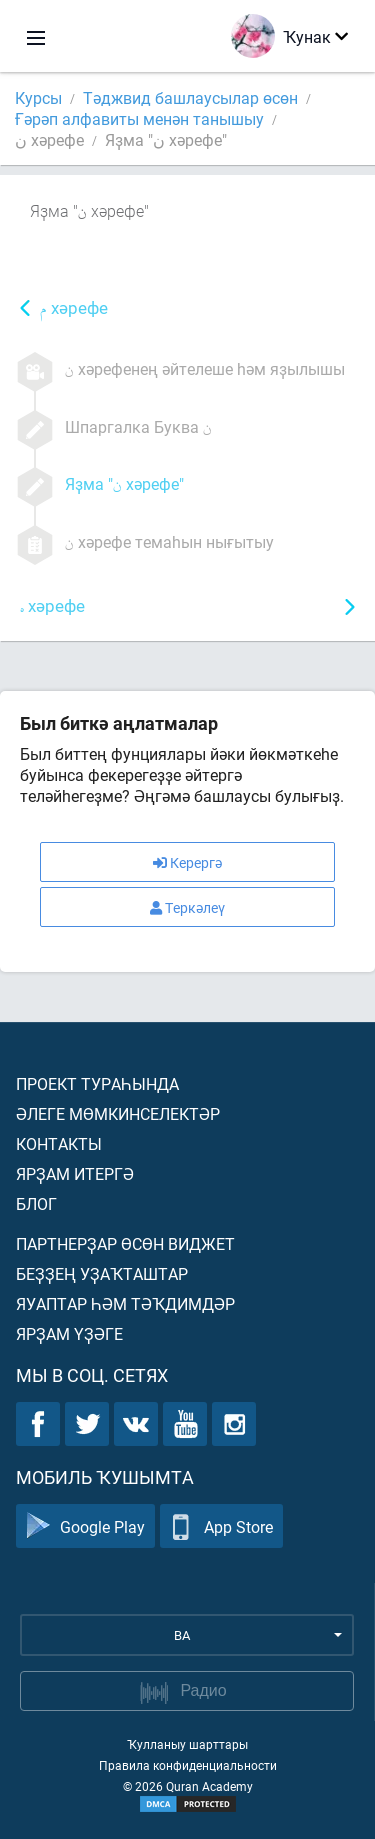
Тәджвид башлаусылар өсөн (190, 97)
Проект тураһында (97, 1083)
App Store (221, 1526)
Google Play (85, 1526)
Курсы (38, 97)
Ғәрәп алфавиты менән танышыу (139, 118)
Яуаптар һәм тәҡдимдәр (125, 1303)
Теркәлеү (187, 907)
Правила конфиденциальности (188, 1765)
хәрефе (74, 309)
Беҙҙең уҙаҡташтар (102, 1273)
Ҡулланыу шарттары (187, 1744)
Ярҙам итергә (75, 1173)
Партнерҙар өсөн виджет (125, 1243)
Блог (36, 1203)
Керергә (187, 862)
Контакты (59, 1143)
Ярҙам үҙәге (69, 1333)
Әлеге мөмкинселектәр (118, 1113)
